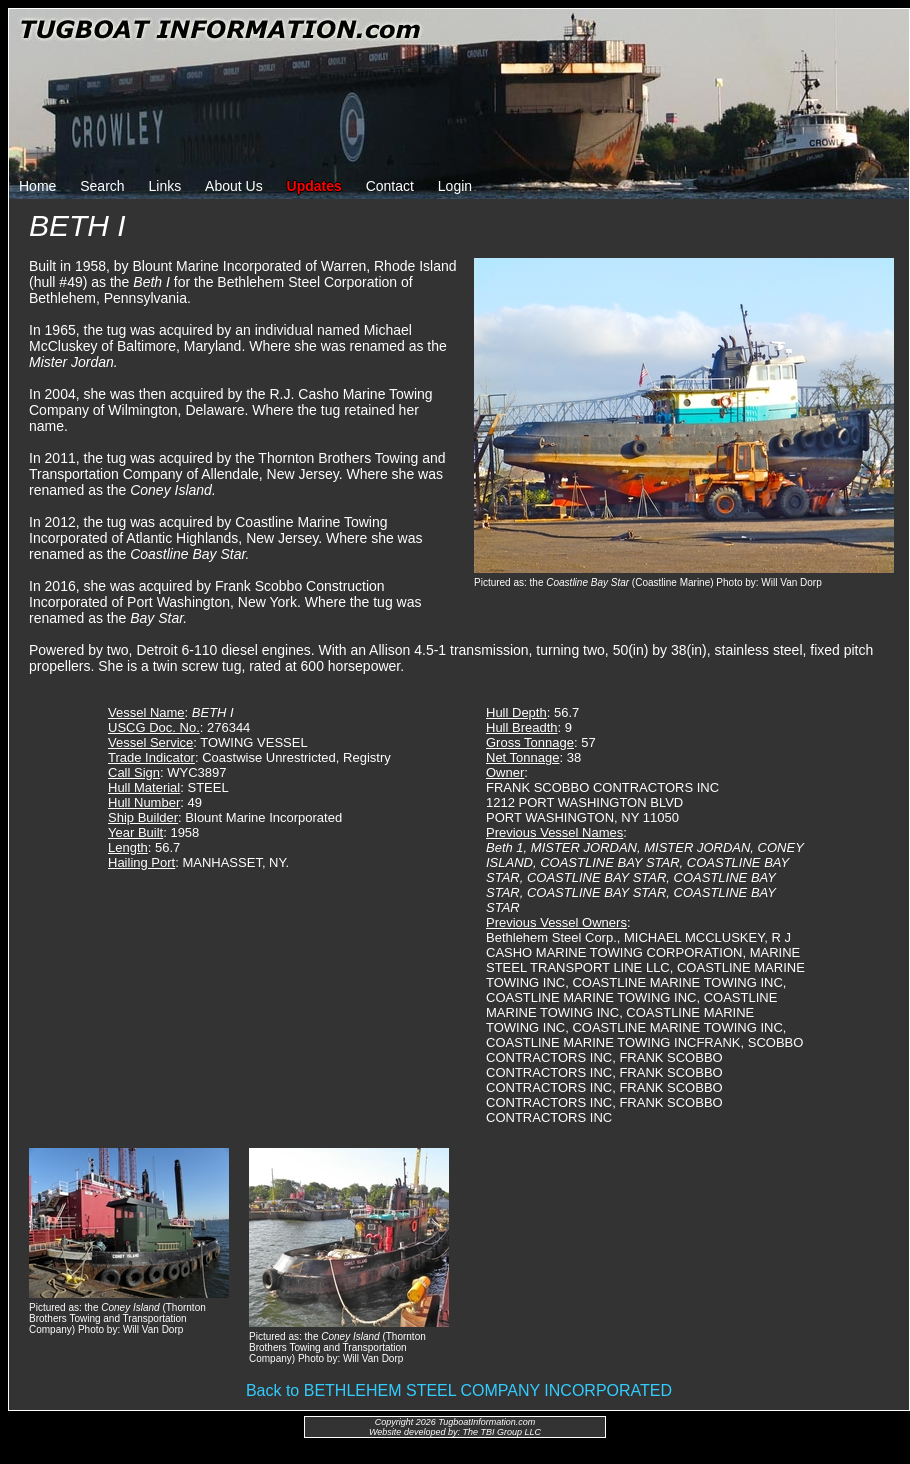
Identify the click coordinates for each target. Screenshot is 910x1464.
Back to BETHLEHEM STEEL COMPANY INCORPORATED (459, 1390)
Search (102, 186)
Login (455, 186)
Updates (314, 186)
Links (165, 186)
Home (37, 186)
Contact (390, 186)
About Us (234, 186)
